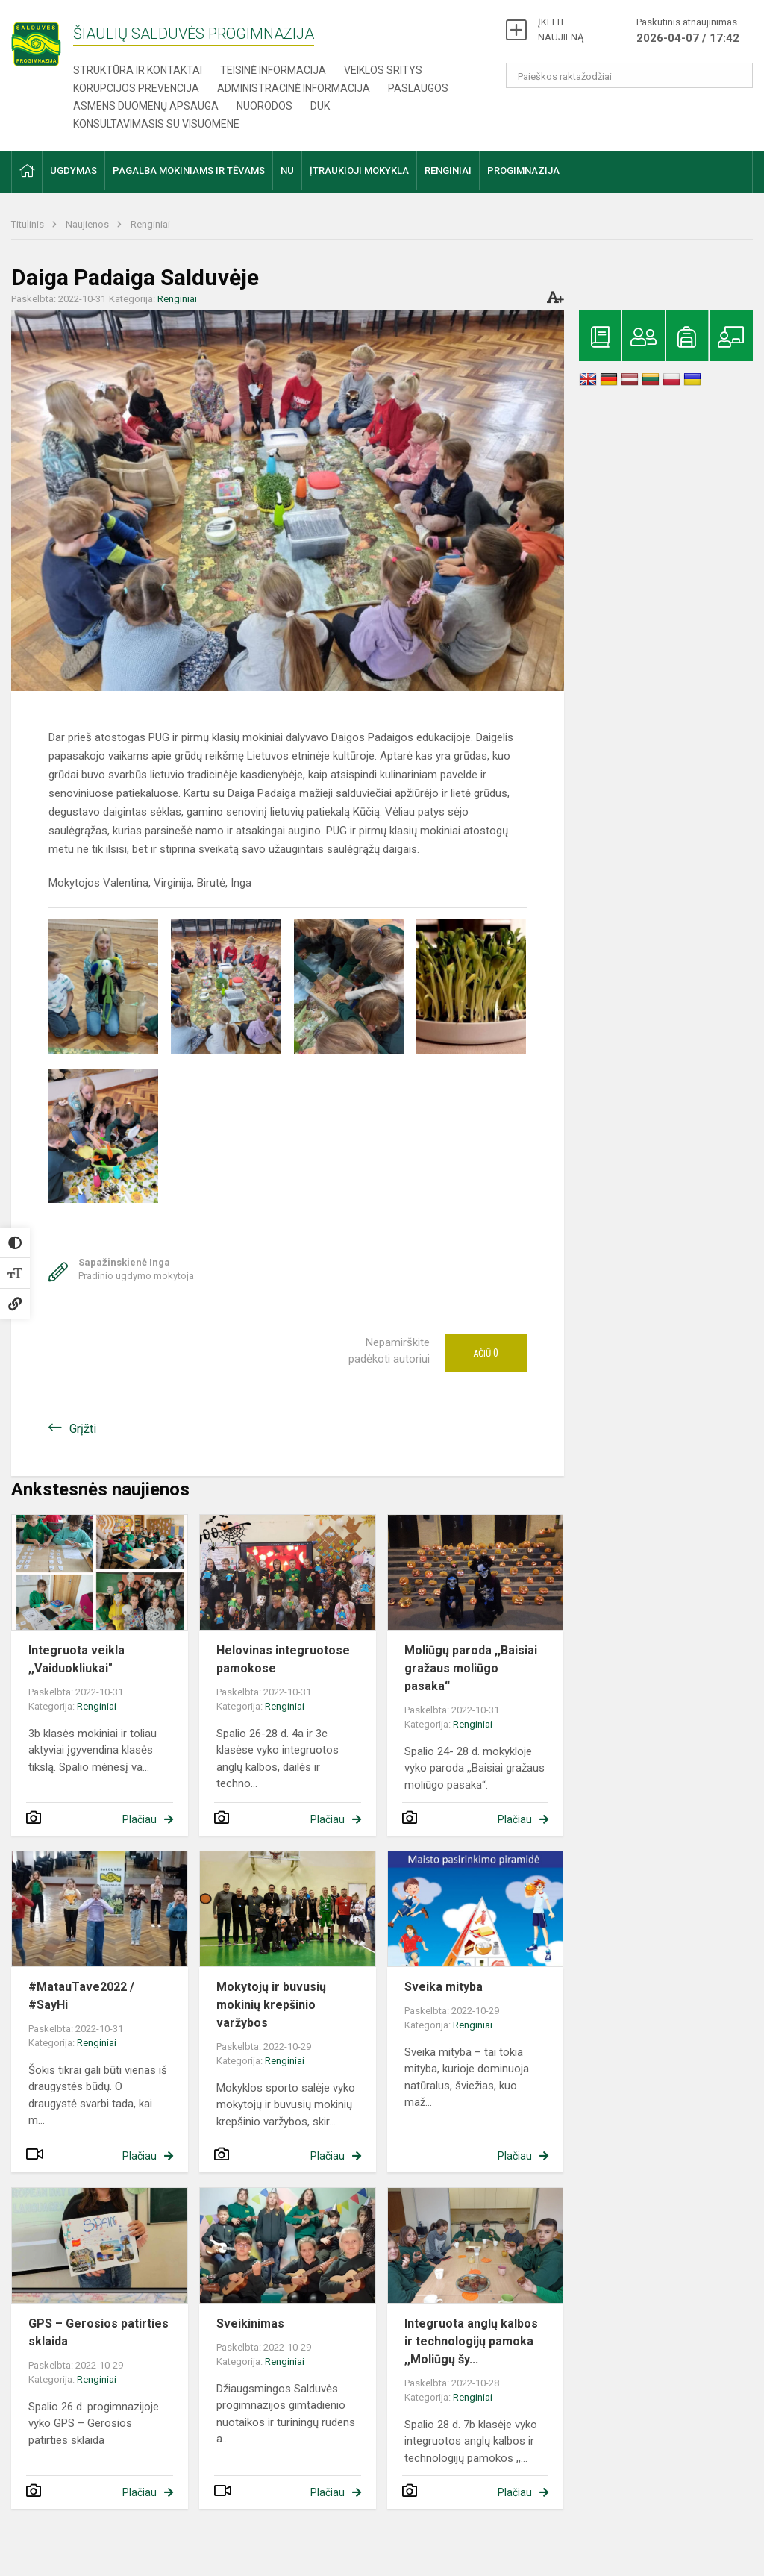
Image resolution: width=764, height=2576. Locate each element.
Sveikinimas (250, 2323)
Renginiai (150, 224)
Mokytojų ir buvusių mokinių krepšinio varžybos (271, 2005)
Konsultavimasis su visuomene (156, 124)
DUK (320, 106)
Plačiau (139, 1819)
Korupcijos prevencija (136, 88)
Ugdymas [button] (73, 170)
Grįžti (82, 1429)
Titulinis (28, 224)
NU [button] (287, 170)
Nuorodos (264, 106)
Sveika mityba (443, 1987)
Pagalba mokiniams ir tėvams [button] (189, 170)
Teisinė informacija (273, 70)
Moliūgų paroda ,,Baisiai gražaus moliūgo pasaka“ (470, 1668)
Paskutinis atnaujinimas (687, 31)
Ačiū (485, 1353)
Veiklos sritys (383, 70)
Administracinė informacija (293, 88)
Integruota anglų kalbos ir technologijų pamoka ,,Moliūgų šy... (471, 2341)
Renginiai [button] (448, 170)
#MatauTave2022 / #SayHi (81, 1996)
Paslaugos (418, 88)
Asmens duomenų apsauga (146, 106)
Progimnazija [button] (523, 170)
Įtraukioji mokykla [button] (359, 170)
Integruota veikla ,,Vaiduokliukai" (76, 1659)
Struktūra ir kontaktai (137, 70)
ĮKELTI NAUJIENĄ (560, 29)
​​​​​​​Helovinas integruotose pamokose (283, 1659)
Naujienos (88, 224)
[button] (27, 172)
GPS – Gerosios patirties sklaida (98, 2332)
